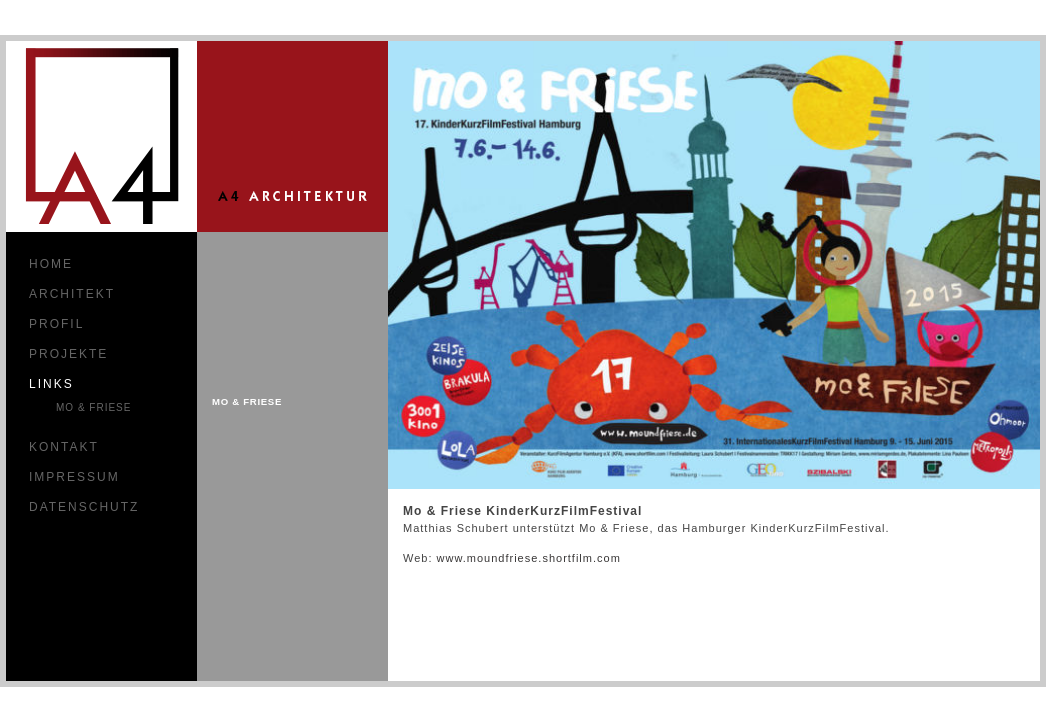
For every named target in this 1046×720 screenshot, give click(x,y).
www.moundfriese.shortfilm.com (529, 558)
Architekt (72, 294)
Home (51, 264)
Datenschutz (84, 507)
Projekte (68, 354)
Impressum (74, 477)
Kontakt (64, 447)
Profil (56, 324)
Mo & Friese (93, 407)
